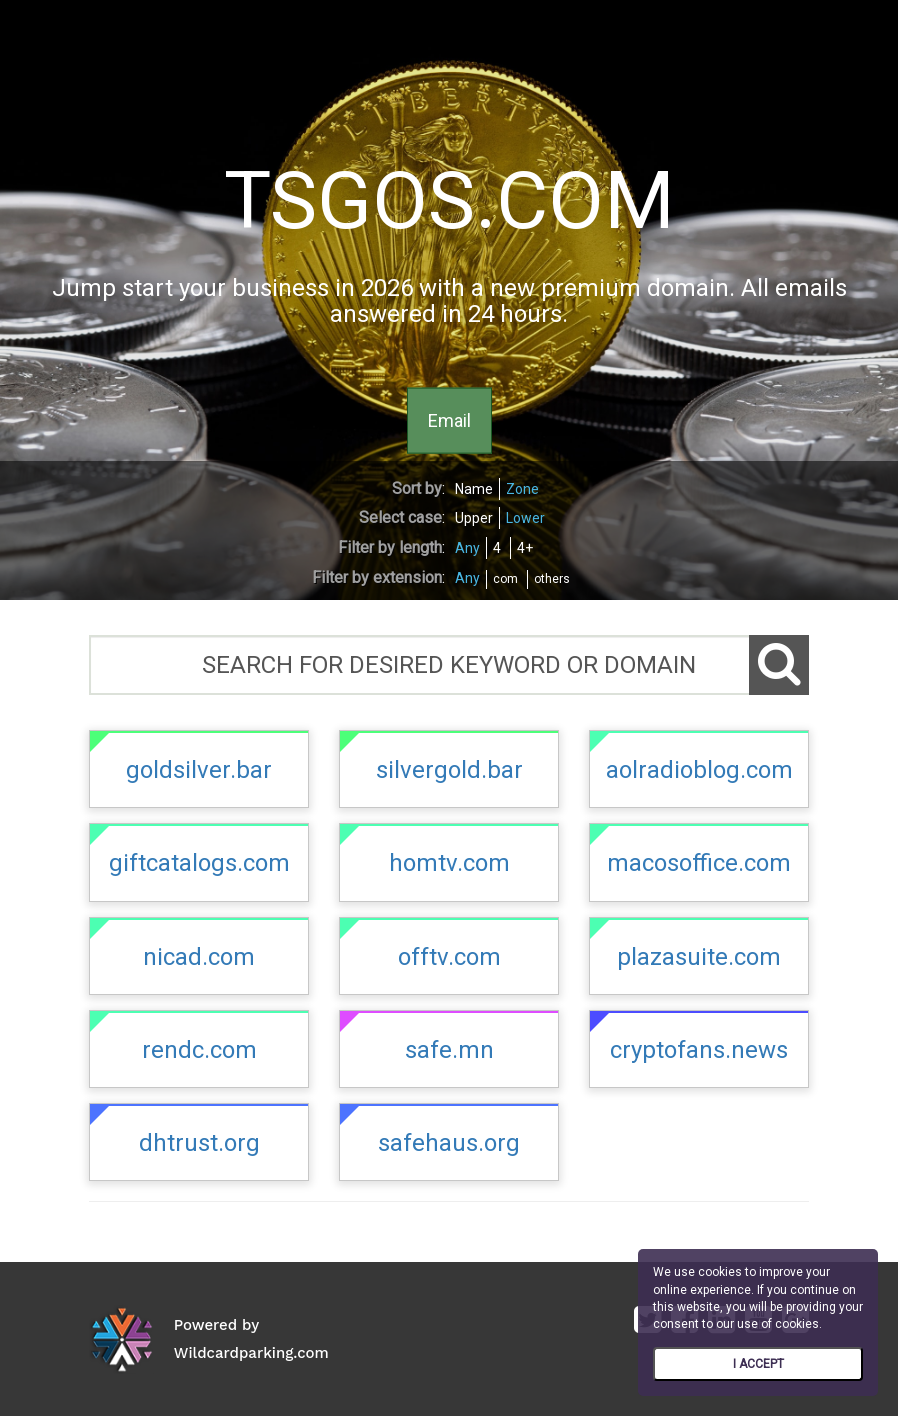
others (552, 579)
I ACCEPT (758, 1364)
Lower (525, 518)
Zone (522, 489)
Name (474, 489)
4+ (525, 548)
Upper (474, 518)
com (505, 579)
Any (467, 548)
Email (449, 419)
